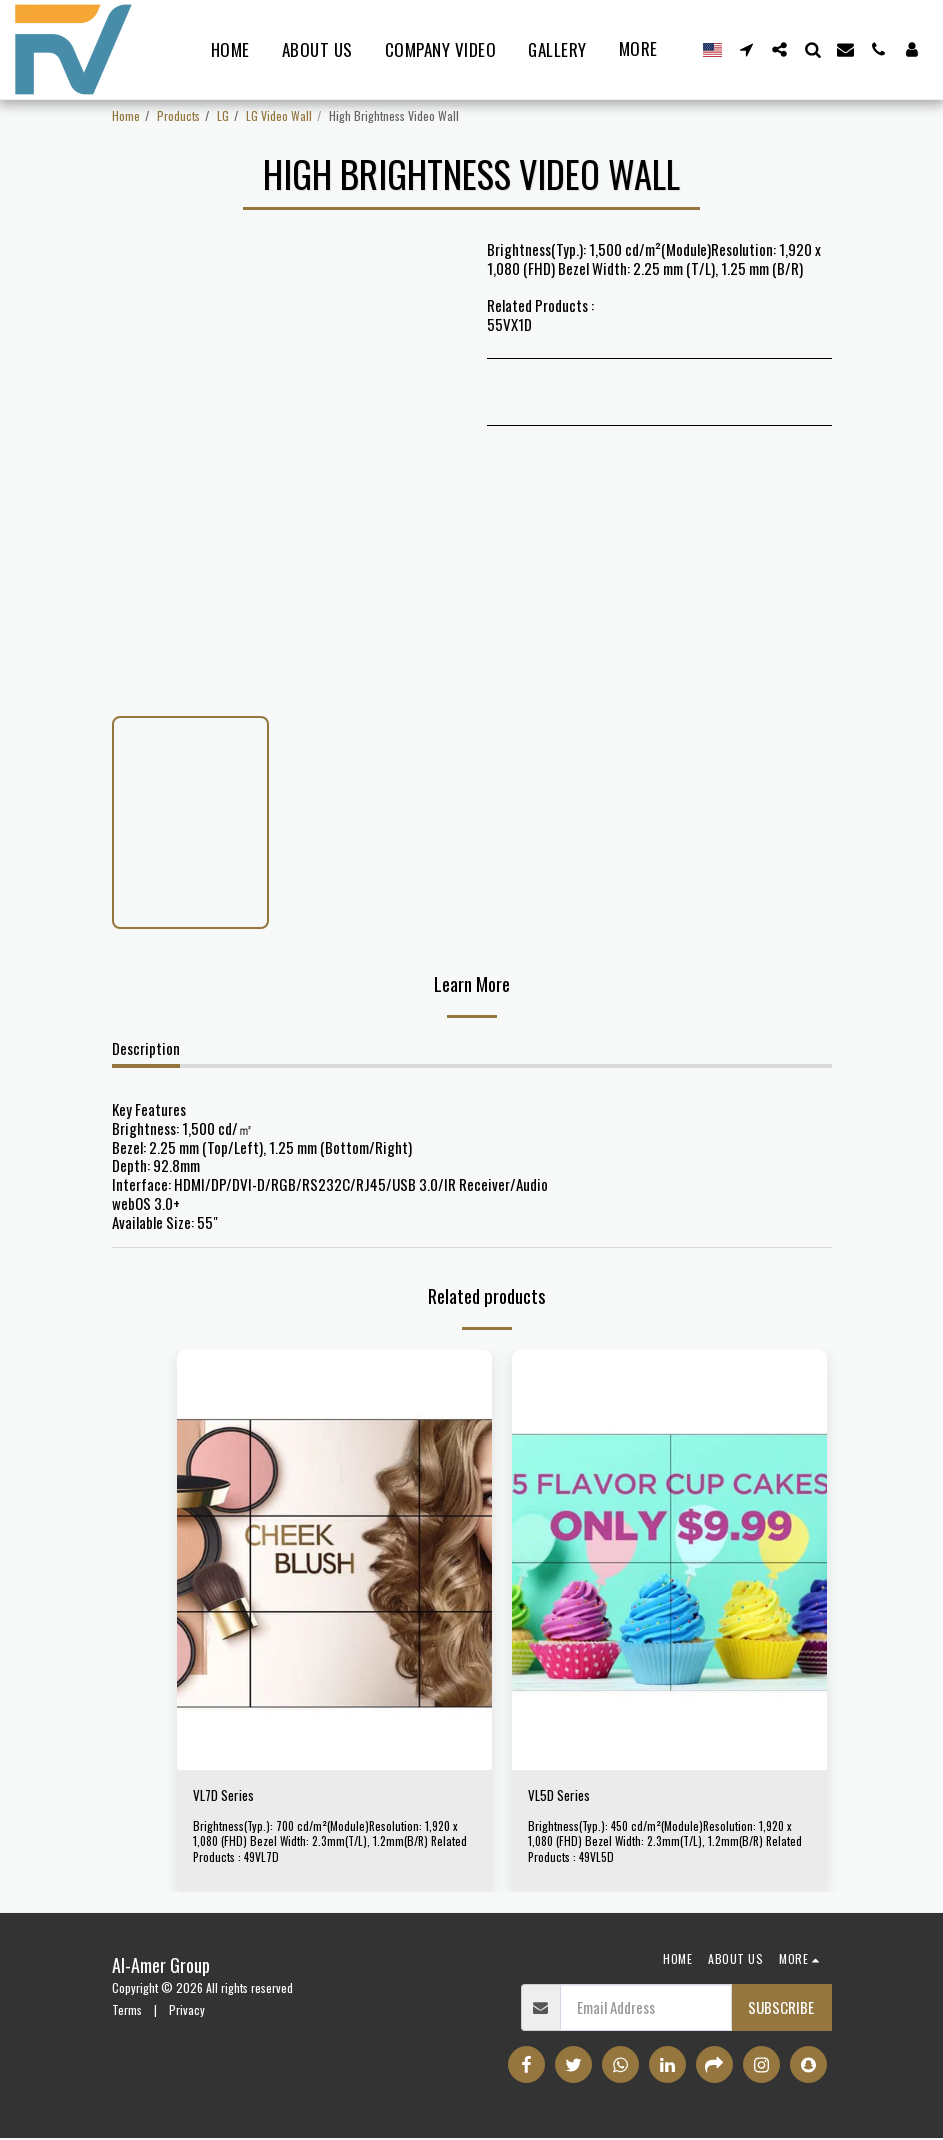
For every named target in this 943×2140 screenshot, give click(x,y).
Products (178, 115)
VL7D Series (227, 1797)
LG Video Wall (279, 115)
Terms (127, 2010)
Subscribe (781, 2009)
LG (223, 115)
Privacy (187, 2010)
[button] (746, 49)
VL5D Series (563, 1797)
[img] (334, 1560)
